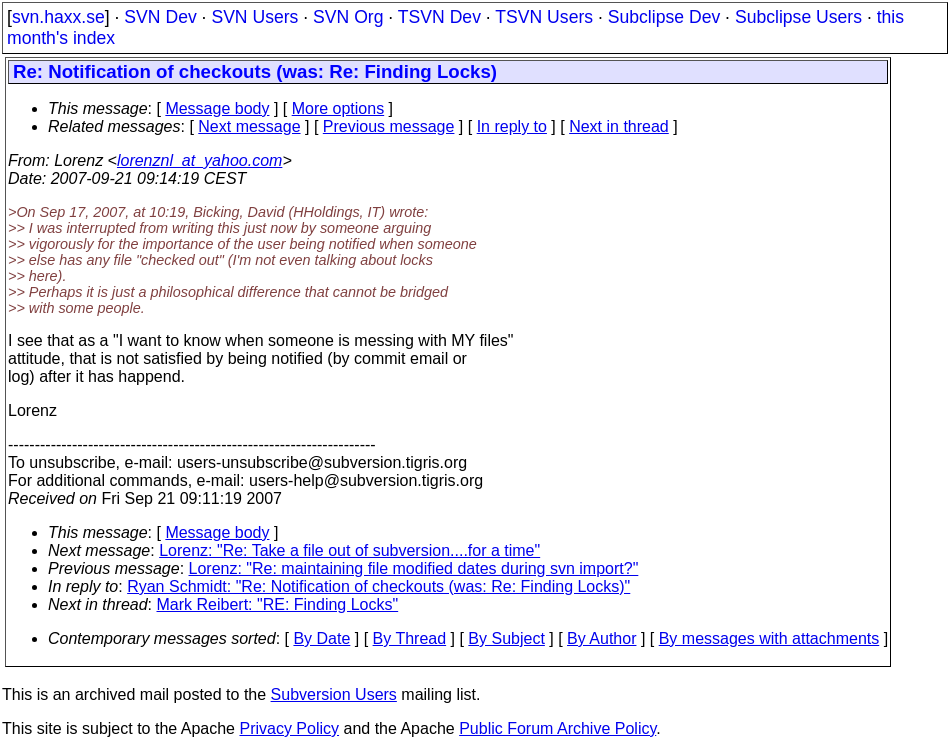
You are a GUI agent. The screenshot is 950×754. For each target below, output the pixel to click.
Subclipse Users (798, 17)
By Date (321, 638)
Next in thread (619, 126)
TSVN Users (544, 17)
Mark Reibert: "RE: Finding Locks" (278, 604)
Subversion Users (334, 694)
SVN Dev (160, 17)
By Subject (506, 638)
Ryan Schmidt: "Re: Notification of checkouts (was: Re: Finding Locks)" (378, 586)
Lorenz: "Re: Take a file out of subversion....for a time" (349, 550)
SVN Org (348, 17)
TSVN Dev (439, 17)
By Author (601, 638)
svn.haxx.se (58, 17)
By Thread (410, 638)
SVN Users (254, 17)
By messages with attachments (769, 638)
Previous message (389, 126)
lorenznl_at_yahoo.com (199, 160)
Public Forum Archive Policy (557, 728)
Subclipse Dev (664, 17)
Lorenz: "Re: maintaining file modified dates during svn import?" (414, 568)
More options (338, 108)
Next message (249, 126)
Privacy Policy (289, 728)
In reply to (512, 126)
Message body (217, 108)
